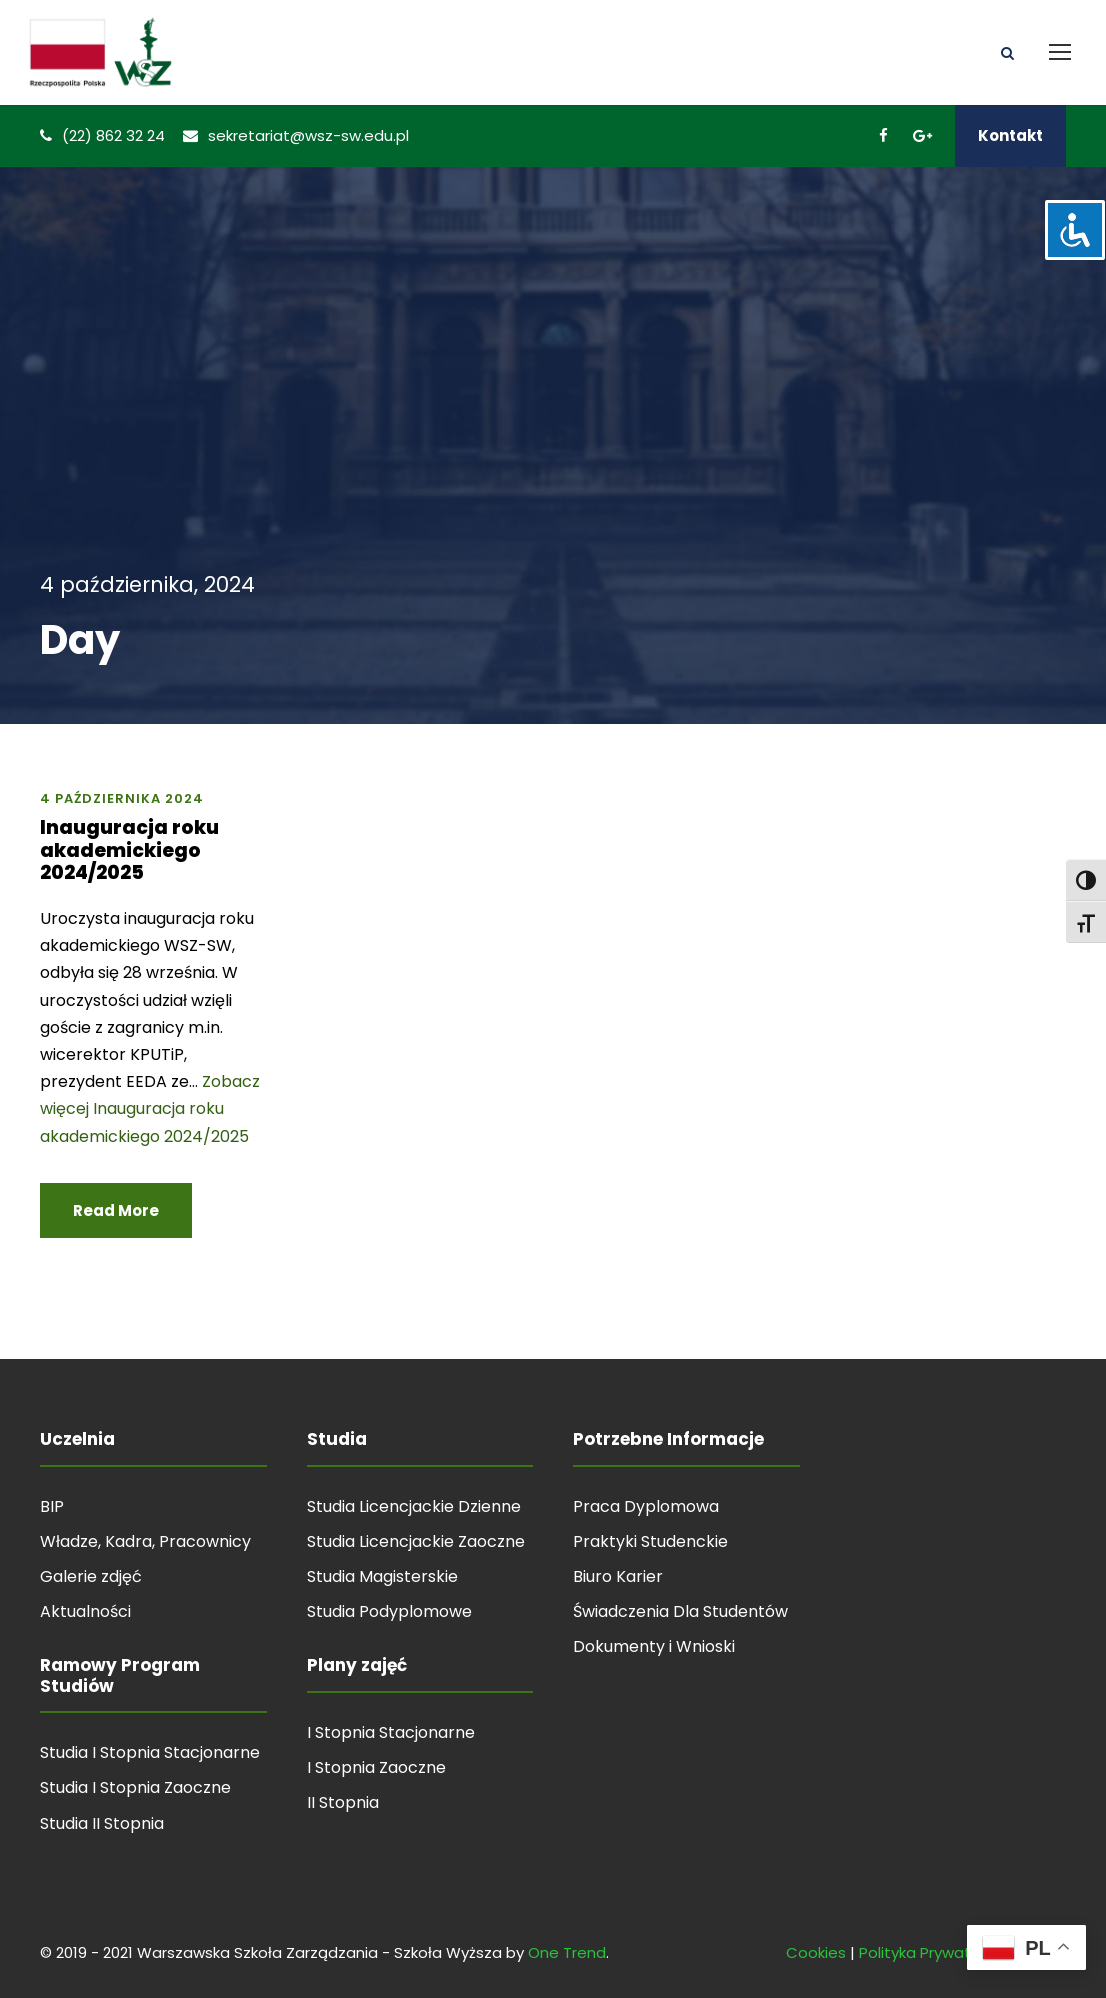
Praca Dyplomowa (646, 1506)
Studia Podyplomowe (389, 1611)
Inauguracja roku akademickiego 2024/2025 (129, 850)
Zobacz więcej (150, 1108)
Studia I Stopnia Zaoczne (135, 1787)
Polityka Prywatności (934, 1952)
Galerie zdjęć (91, 1576)
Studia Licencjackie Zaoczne (416, 1541)
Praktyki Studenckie (650, 1541)
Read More (116, 1210)
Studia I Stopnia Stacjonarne (150, 1752)
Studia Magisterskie (382, 1576)
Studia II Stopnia (102, 1823)
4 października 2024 (122, 798)
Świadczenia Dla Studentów (680, 1611)
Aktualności (85, 1611)
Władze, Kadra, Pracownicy (145, 1541)
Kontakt (1010, 135)
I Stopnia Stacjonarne (391, 1732)
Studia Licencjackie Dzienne (414, 1506)
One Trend (567, 1952)
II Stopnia (343, 1802)
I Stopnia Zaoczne (376, 1767)
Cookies (816, 1952)
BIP (52, 1506)
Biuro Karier (618, 1576)
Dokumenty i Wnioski (654, 1646)
